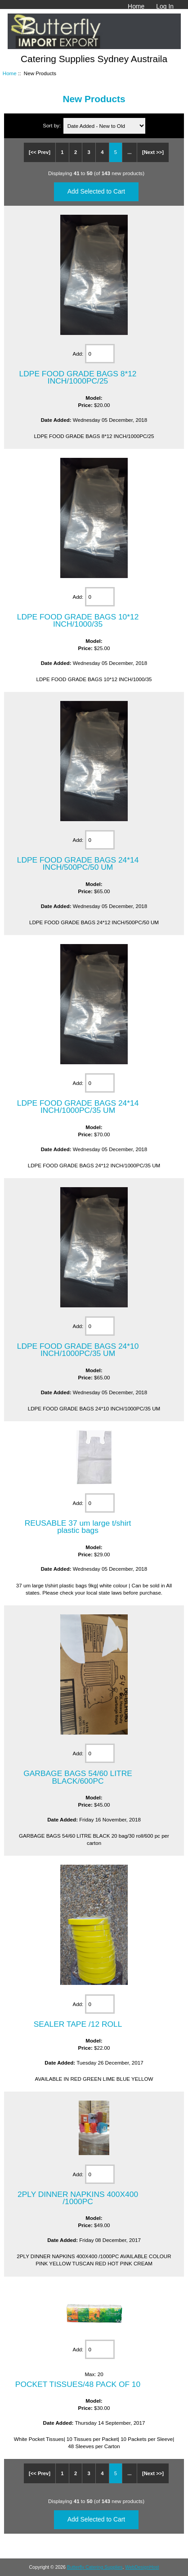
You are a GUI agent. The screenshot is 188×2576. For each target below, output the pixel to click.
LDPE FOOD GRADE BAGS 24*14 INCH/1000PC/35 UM (78, 1106)
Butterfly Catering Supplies (95, 2567)
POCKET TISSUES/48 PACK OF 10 (77, 2384)
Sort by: (52, 126)
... (129, 152)
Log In (165, 6)
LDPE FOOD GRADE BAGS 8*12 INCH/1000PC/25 (78, 377)
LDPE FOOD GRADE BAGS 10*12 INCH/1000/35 (78, 620)
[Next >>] (153, 152)
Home (136, 6)
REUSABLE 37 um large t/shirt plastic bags (78, 1526)
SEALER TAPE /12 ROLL (78, 2024)
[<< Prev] (39, 152)
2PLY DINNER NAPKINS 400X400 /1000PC (78, 2198)
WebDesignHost (142, 2567)
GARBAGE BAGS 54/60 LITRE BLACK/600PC (77, 1777)
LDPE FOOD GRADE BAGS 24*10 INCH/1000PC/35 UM (78, 1350)
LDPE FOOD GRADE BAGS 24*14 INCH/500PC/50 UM (78, 863)
